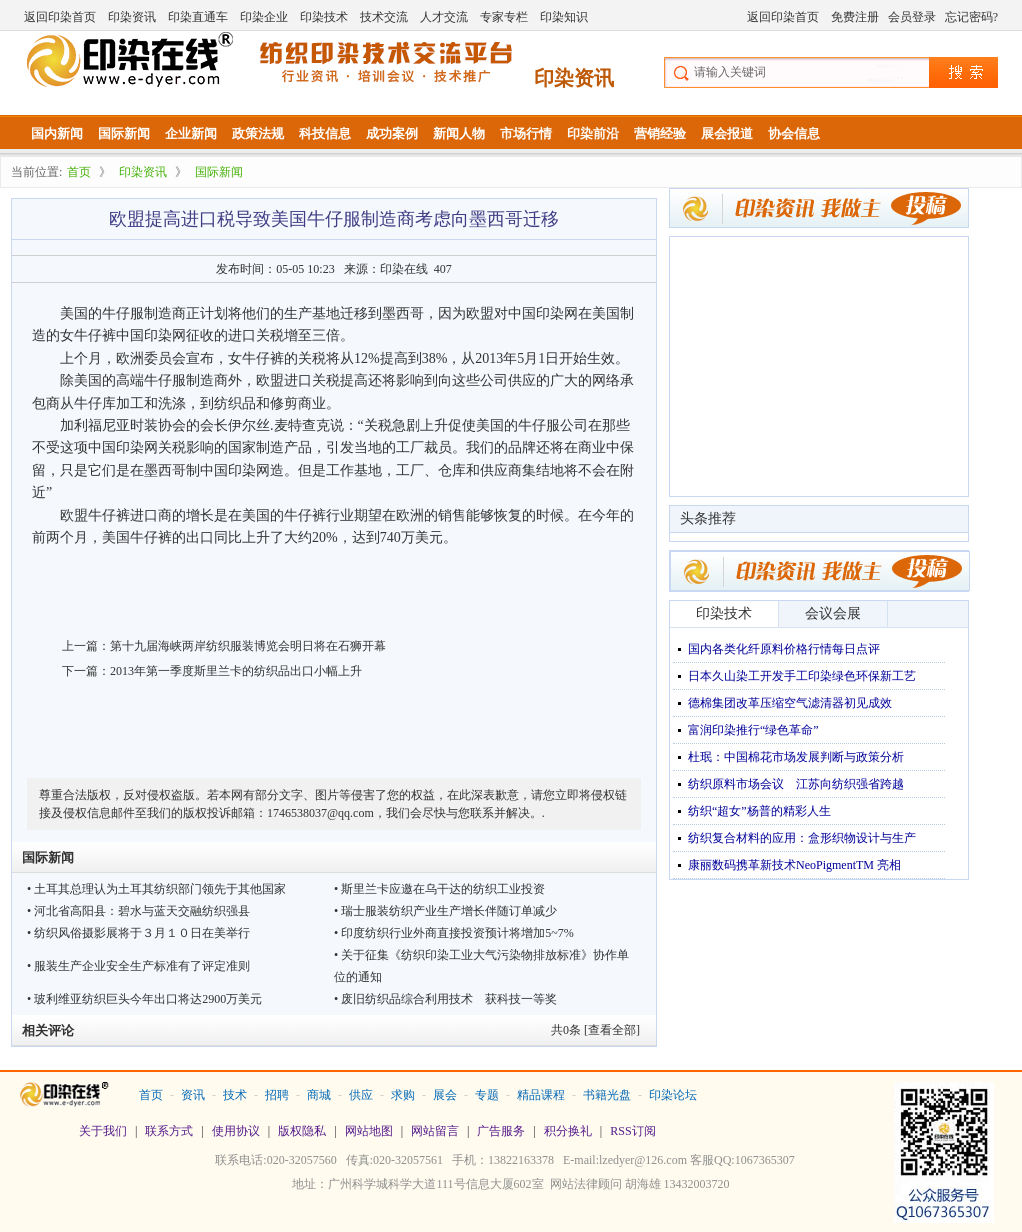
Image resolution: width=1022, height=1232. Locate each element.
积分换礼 (568, 1131)
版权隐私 (302, 1131)
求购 (403, 1095)
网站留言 (435, 1131)
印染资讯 (132, 17)
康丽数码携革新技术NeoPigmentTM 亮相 (794, 865)
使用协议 (236, 1131)
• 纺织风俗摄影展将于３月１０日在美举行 (138, 933)
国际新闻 (124, 133)
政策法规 (258, 133)
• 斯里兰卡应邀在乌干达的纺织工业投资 (439, 889)
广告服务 (501, 1131)
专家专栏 (504, 17)
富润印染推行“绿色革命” (753, 730)
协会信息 (794, 133)
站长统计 (511, 1213)
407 (443, 269)
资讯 (193, 1095)
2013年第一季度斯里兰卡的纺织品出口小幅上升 (236, 671)
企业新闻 (191, 133)
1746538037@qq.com (320, 813)
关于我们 (103, 1131)
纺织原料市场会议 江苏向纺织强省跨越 (796, 784)
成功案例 (392, 133)
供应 (361, 1095)
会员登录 (912, 17)
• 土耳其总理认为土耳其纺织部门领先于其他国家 (156, 889)
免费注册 (855, 17)
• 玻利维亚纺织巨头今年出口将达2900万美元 (144, 999)
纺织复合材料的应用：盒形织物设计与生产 (802, 838)
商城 (319, 1095)
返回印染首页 (60, 17)
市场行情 (526, 133)
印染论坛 (673, 1095)
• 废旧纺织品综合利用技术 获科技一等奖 (445, 999)
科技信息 (325, 133)
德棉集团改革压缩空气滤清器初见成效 (790, 703)
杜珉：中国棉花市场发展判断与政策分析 (796, 757)
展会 (445, 1095)
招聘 (277, 1095)
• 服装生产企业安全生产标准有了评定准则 (138, 966)
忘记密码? (971, 17)
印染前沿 (593, 133)
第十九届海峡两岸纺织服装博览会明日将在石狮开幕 (248, 646)
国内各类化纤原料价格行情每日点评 (784, 649)
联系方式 (169, 1131)
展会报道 (727, 133)
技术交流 (384, 17)
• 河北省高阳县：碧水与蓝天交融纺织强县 (138, 911)
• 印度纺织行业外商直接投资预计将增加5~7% (454, 933)
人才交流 (444, 17)
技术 (235, 1095)
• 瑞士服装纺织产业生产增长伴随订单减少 (445, 911)
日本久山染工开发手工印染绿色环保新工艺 (802, 676)
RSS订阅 (632, 1131)
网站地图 (369, 1131)
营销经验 (660, 133)
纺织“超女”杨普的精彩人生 (759, 811)
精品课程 (541, 1095)
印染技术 (324, 17)
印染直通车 (198, 17)
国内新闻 (57, 133)
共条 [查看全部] (595, 1030)
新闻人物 (459, 133)
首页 (79, 172)
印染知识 (564, 17)
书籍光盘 (607, 1095)
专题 (487, 1095)
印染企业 (264, 17)
